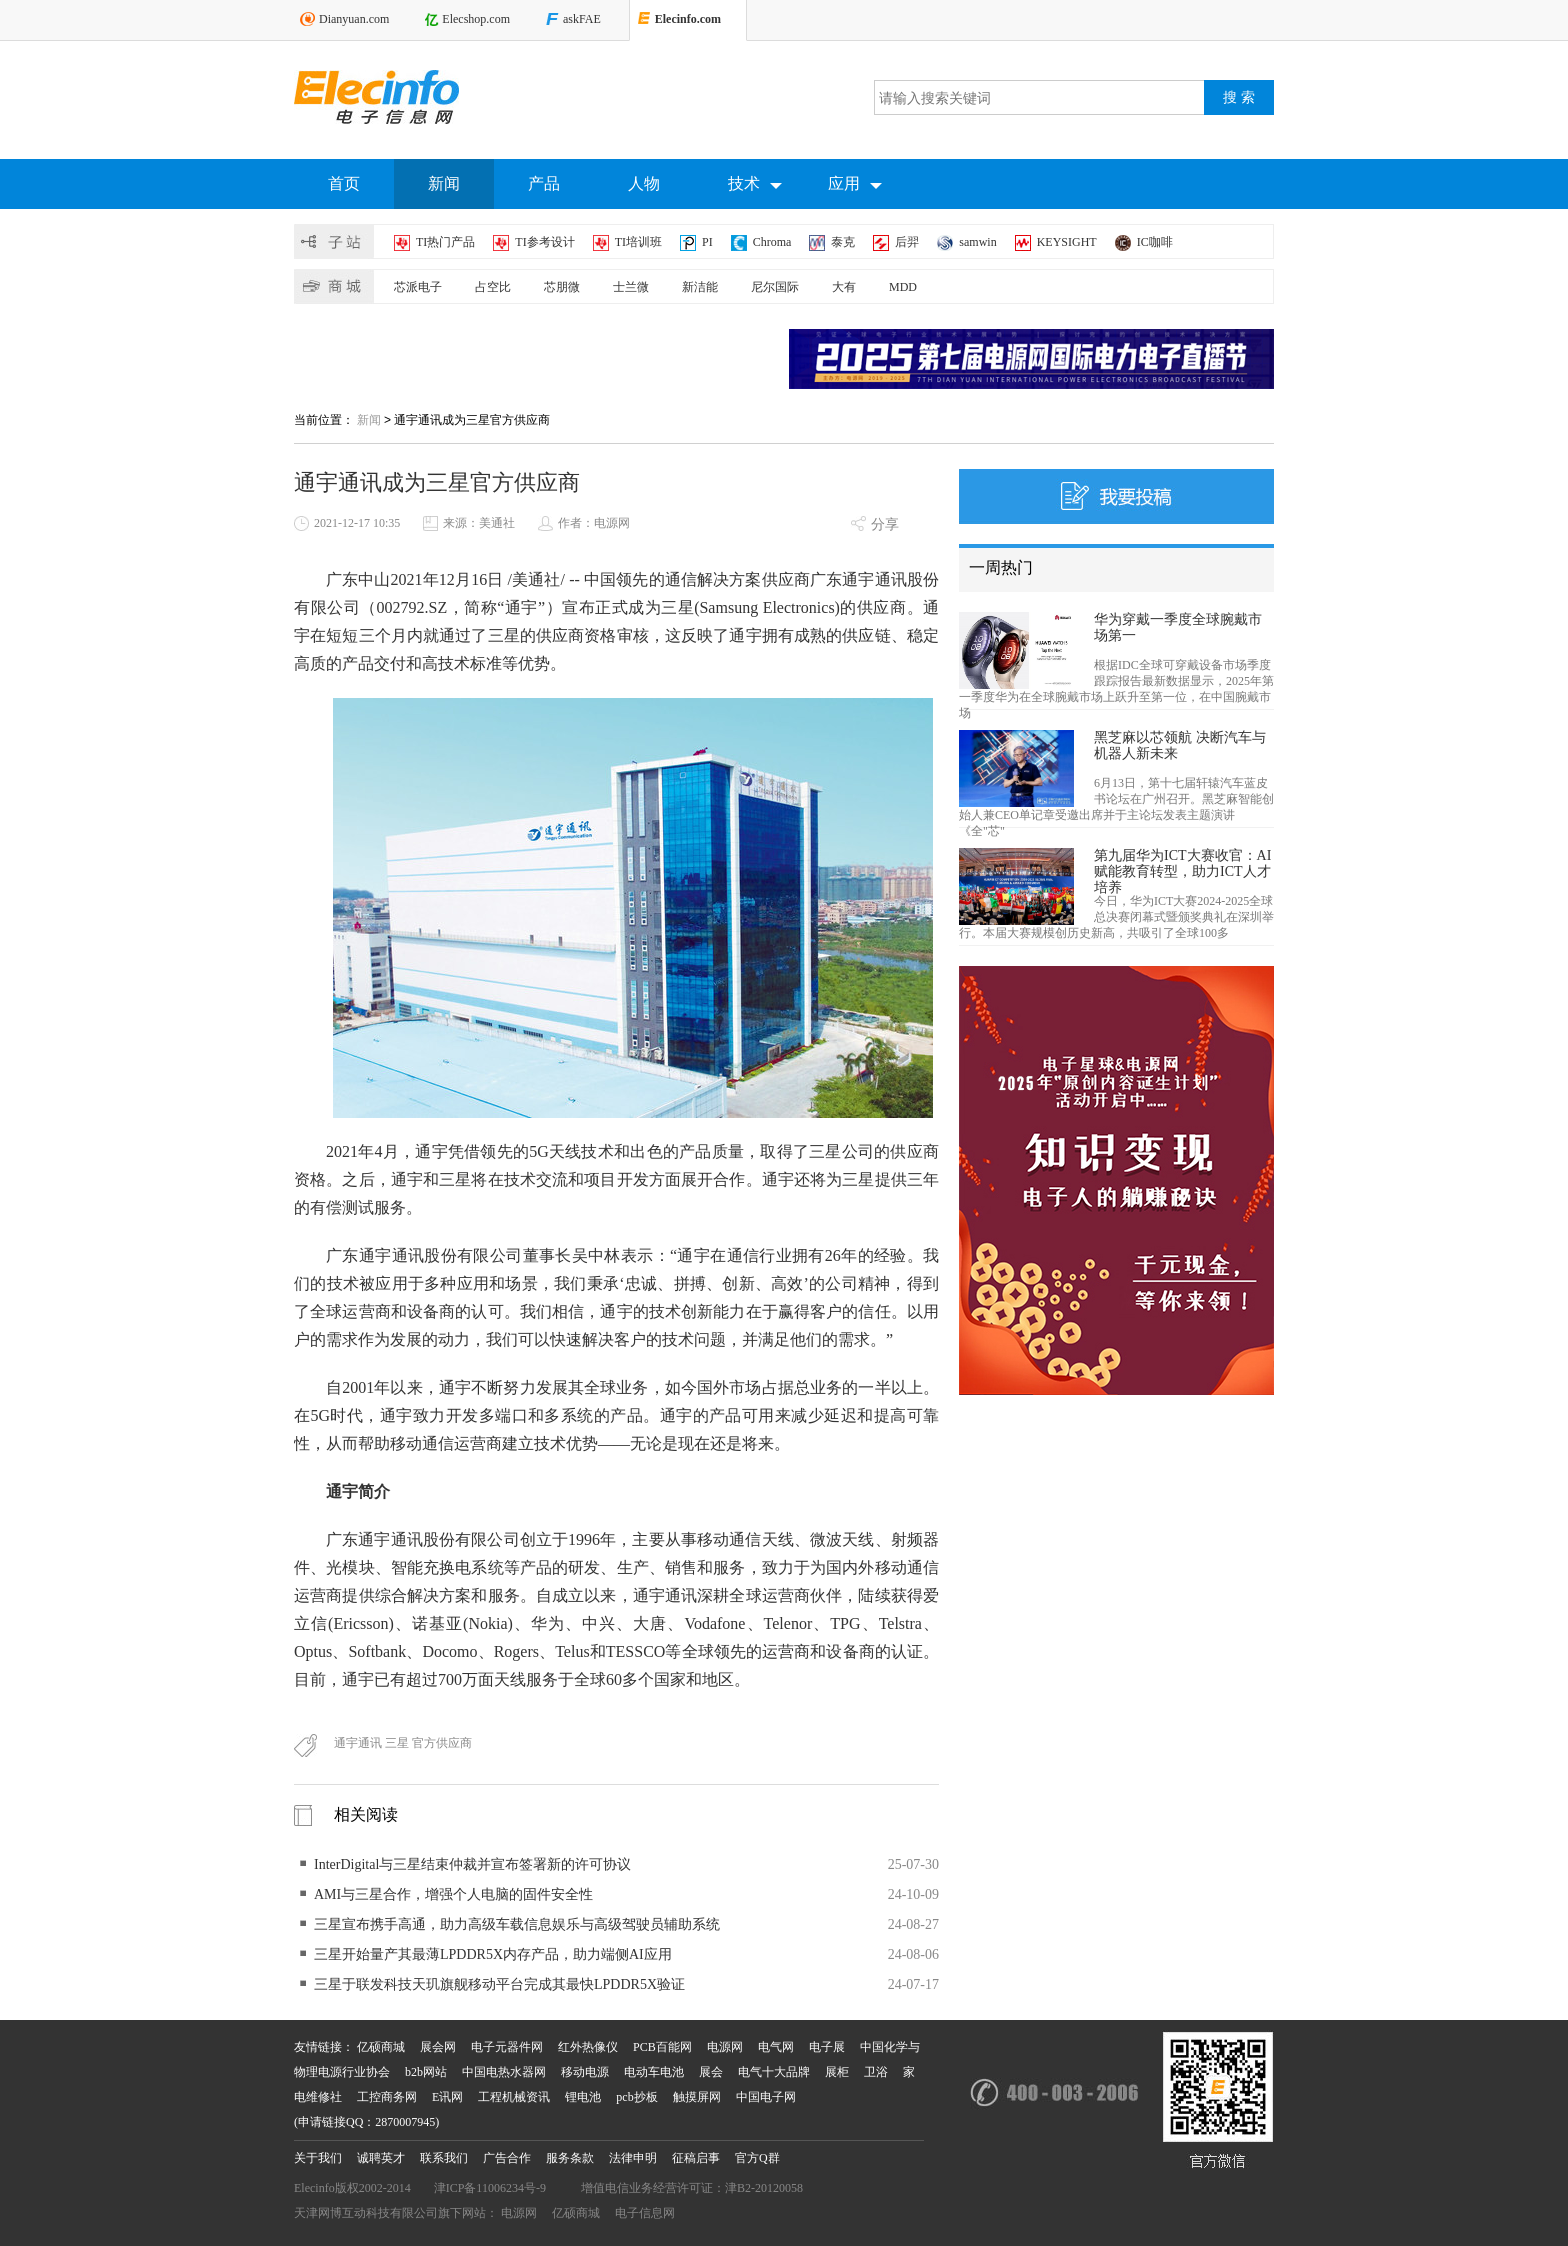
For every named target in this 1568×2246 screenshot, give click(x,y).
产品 (544, 183)
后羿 (907, 242)
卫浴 (876, 2072)
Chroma (772, 242)
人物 (644, 183)
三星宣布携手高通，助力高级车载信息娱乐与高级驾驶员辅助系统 (517, 1924)
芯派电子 (418, 287)
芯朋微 (562, 287)
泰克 (843, 242)
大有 (844, 287)
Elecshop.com (476, 19)
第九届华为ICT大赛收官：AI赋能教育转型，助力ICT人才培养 (1182, 871)
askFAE (582, 19)
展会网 (438, 2047)
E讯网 (447, 2097)
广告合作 (507, 2158)
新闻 (444, 183)
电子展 (827, 2047)
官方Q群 (757, 2158)
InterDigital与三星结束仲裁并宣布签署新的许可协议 (472, 1864)
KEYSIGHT (1067, 242)
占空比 (493, 287)
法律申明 (633, 2158)
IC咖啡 (1155, 242)
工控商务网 (387, 2097)
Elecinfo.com (688, 19)
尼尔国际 (775, 287)
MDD (903, 287)
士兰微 (631, 287)
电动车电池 (654, 2072)
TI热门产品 (445, 242)
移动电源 (585, 2072)
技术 (755, 185)
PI (707, 242)
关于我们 (318, 2158)
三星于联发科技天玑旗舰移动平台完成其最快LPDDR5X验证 (499, 1984)
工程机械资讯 (514, 2097)
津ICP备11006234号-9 (490, 2188)
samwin (977, 242)
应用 (855, 185)
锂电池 (583, 2097)
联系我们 (444, 2158)
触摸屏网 (697, 2097)
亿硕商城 (381, 2047)
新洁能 (700, 287)
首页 (344, 183)
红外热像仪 (588, 2047)
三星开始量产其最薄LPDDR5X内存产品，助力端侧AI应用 (493, 1954)
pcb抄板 (636, 2097)
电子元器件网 (507, 2047)
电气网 (776, 2047)
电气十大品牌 (774, 2072)
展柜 (837, 2072)
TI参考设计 (544, 242)
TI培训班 (638, 242)
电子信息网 (645, 2213)
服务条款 (570, 2158)
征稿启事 (696, 2158)
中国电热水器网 (504, 2072)
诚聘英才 (381, 2158)
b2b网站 (426, 2072)
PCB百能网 (662, 2047)
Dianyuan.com (354, 19)
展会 (711, 2072)
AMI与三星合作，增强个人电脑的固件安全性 (453, 1894)
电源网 (725, 2047)
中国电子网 (766, 2097)
